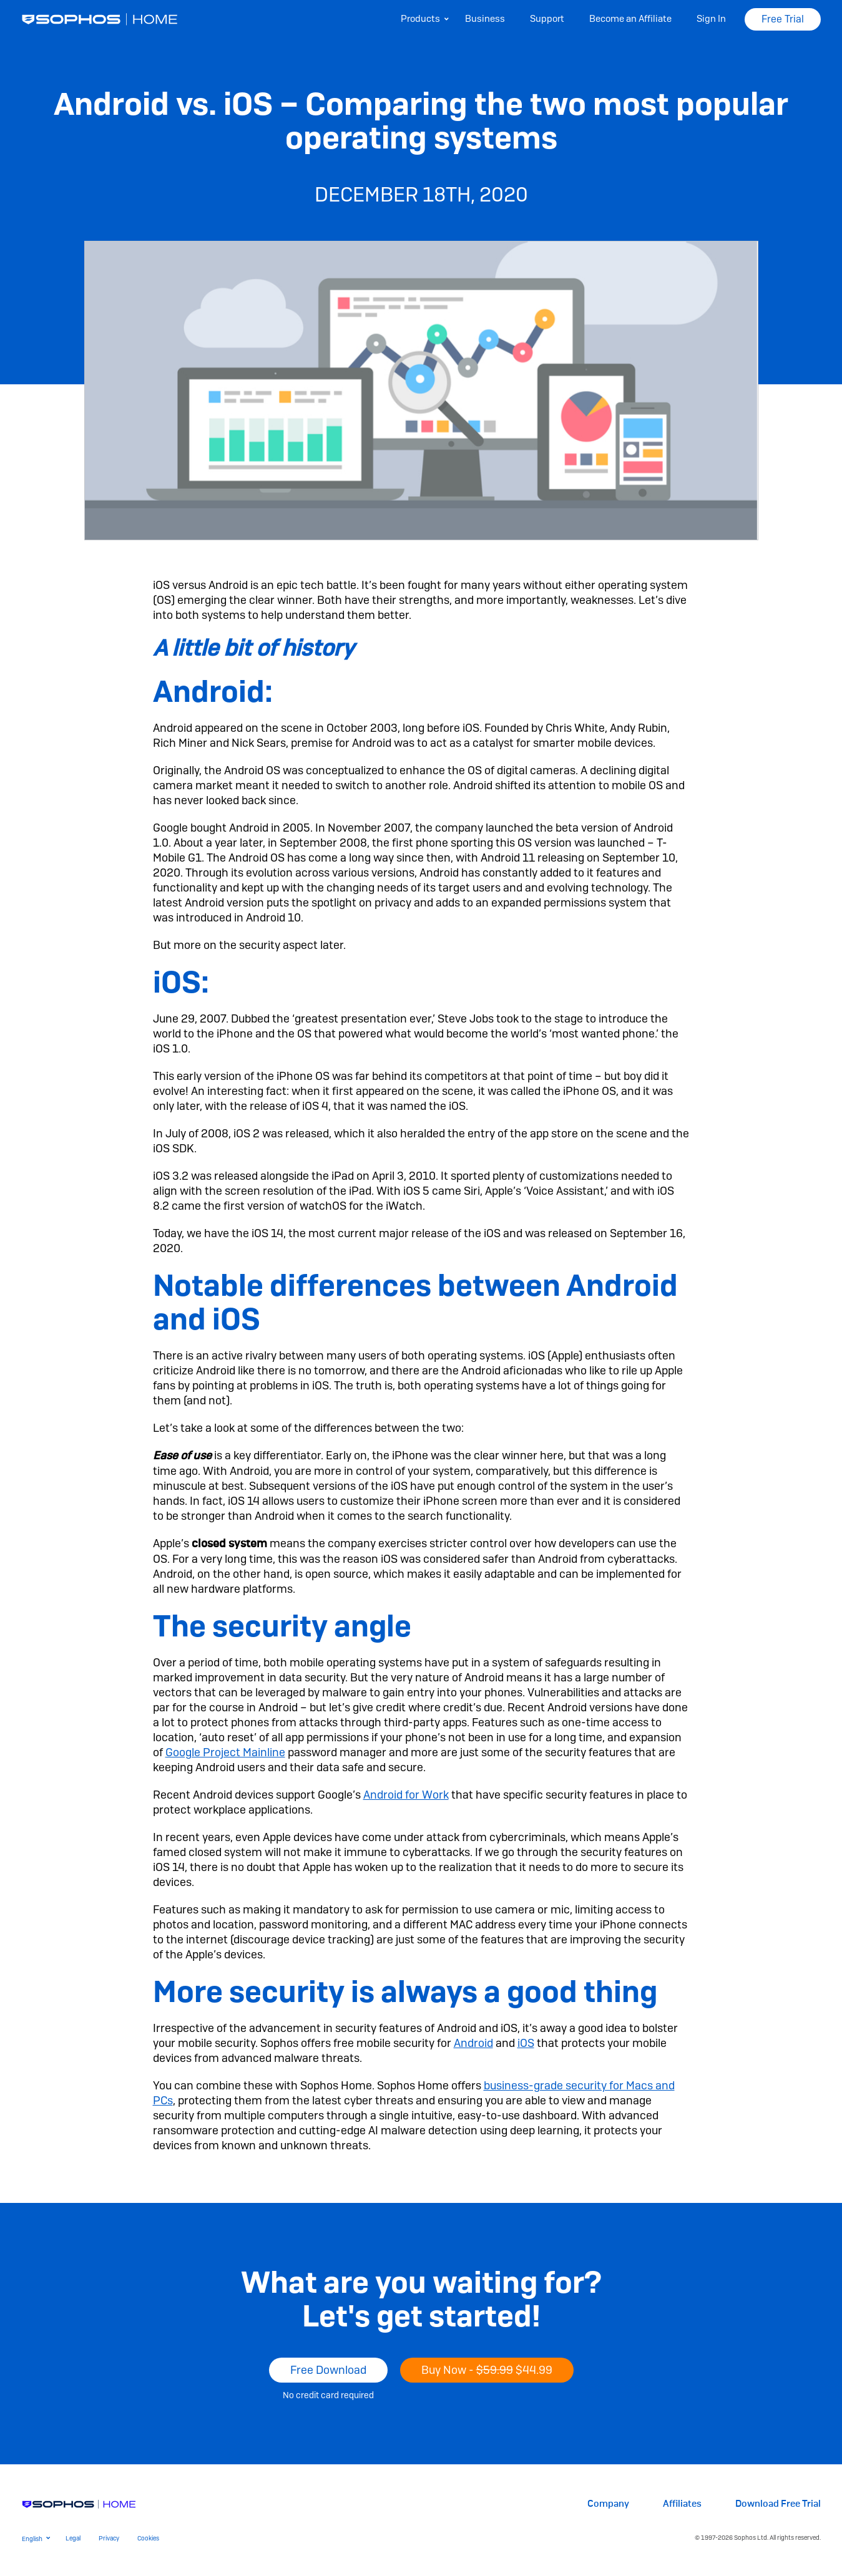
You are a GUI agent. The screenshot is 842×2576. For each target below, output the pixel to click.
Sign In (711, 18)
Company (608, 2504)
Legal (73, 2538)
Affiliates (682, 2504)
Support (547, 18)
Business (485, 18)
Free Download (328, 2370)
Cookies (148, 2538)
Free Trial (782, 19)
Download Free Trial (778, 2504)
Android (473, 2043)
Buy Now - (486, 2370)
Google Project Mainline (225, 1752)
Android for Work (406, 1794)
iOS (525, 2043)
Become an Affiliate (630, 18)
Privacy (109, 2538)
